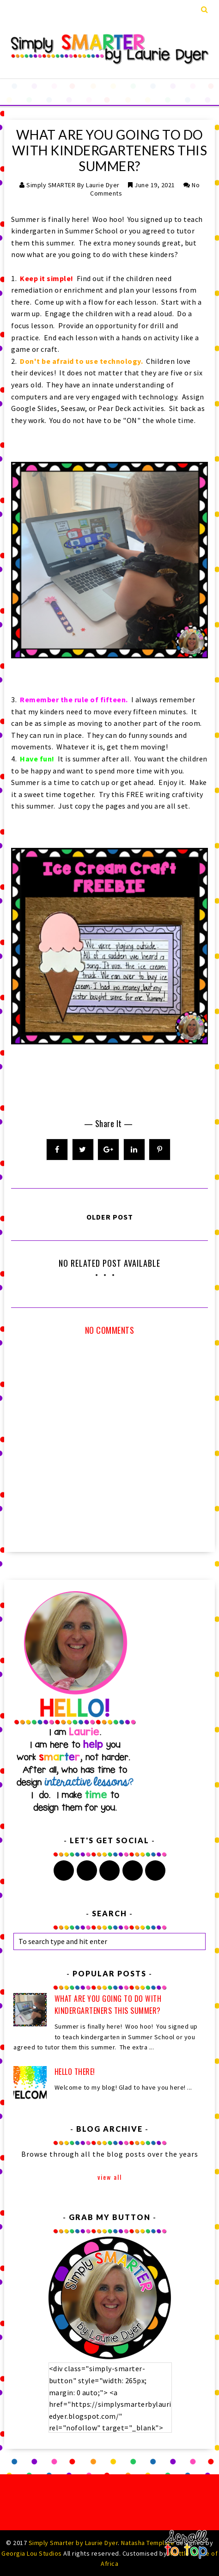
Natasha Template (147, 2543)
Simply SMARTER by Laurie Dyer (73, 185)
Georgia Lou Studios (31, 2553)
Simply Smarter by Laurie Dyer (73, 2543)
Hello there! (75, 2071)
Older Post (109, 1216)
